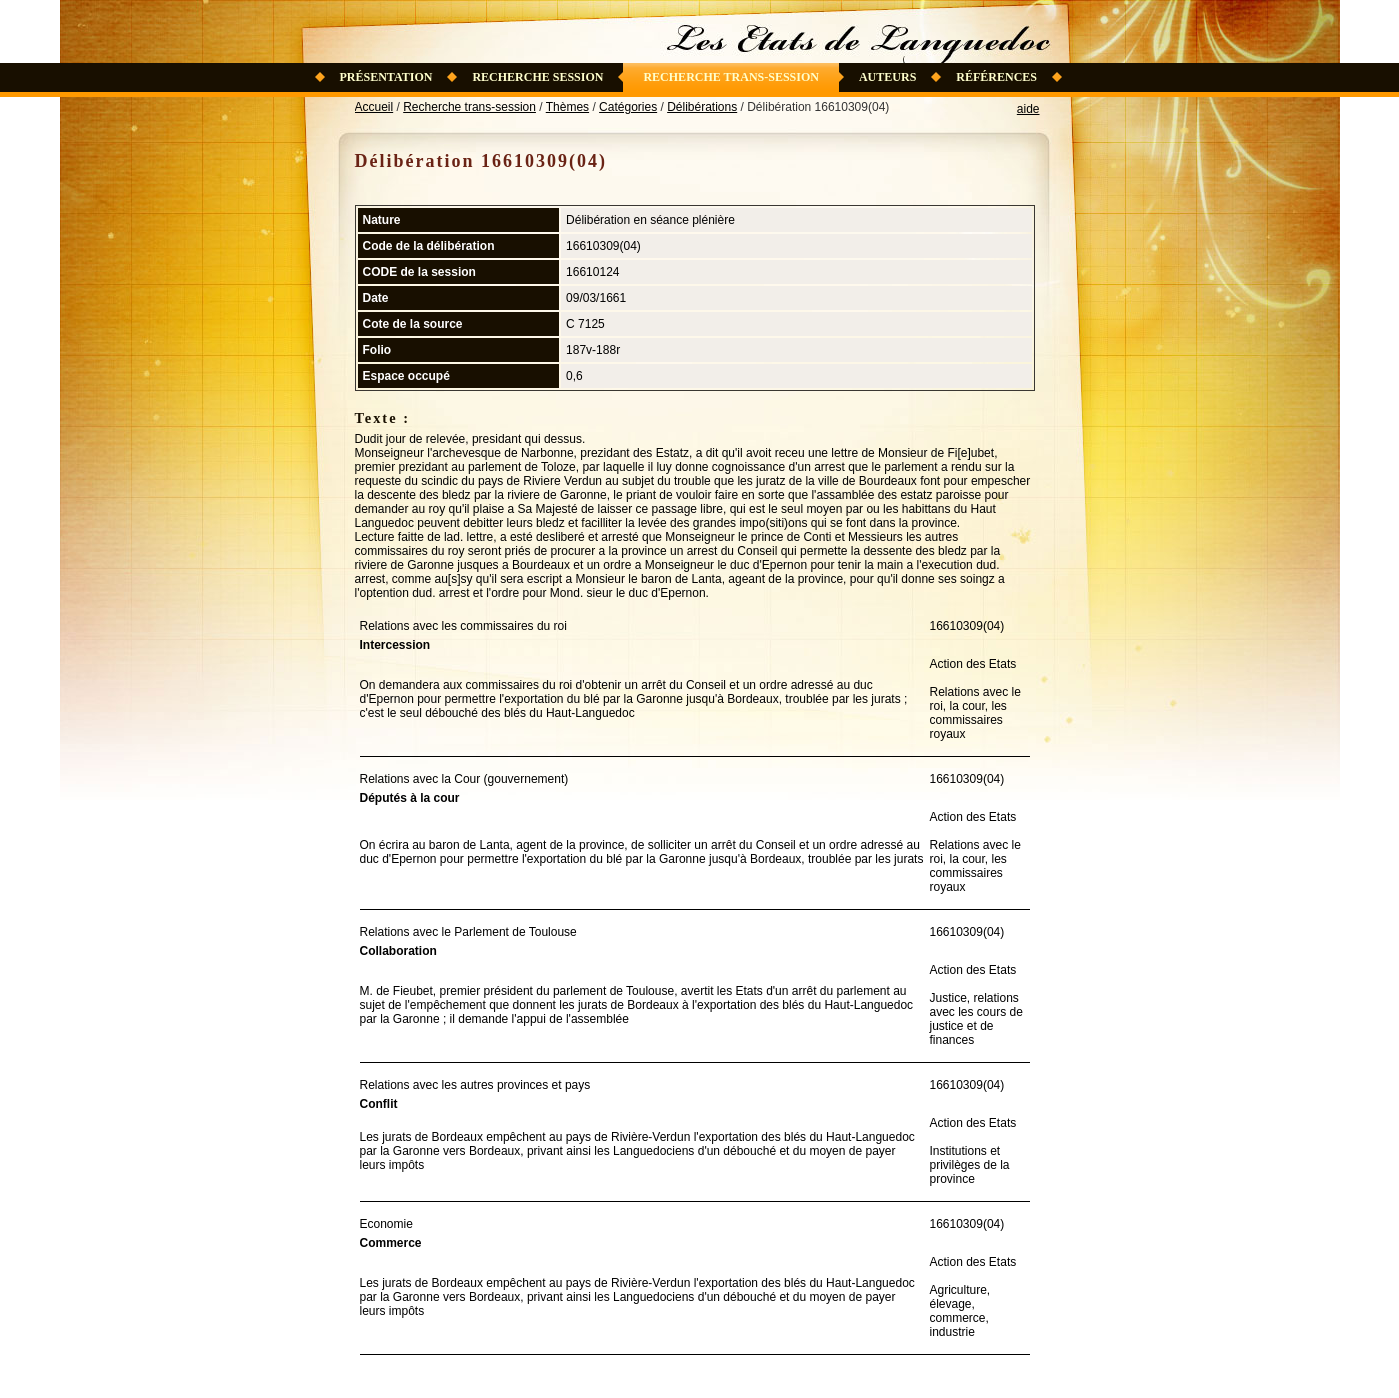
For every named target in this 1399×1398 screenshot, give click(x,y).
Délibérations (702, 107)
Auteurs (887, 77)
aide (1028, 109)
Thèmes (567, 107)
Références (996, 77)
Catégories (628, 107)
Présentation (386, 77)
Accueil (374, 107)
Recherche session (537, 77)
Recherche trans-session (731, 77)
